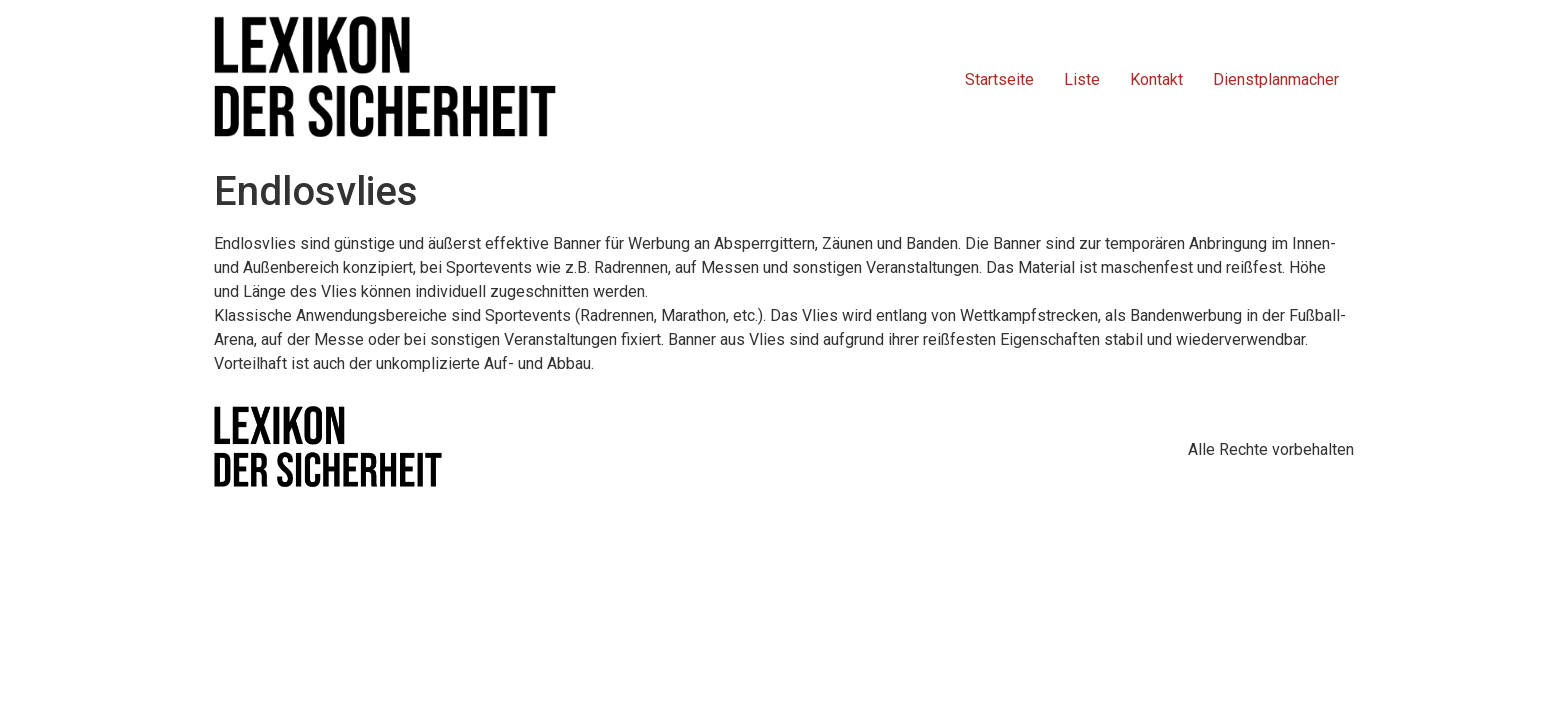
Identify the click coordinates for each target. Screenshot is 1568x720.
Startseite (999, 79)
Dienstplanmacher (1276, 79)
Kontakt (1156, 79)
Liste (1082, 79)
